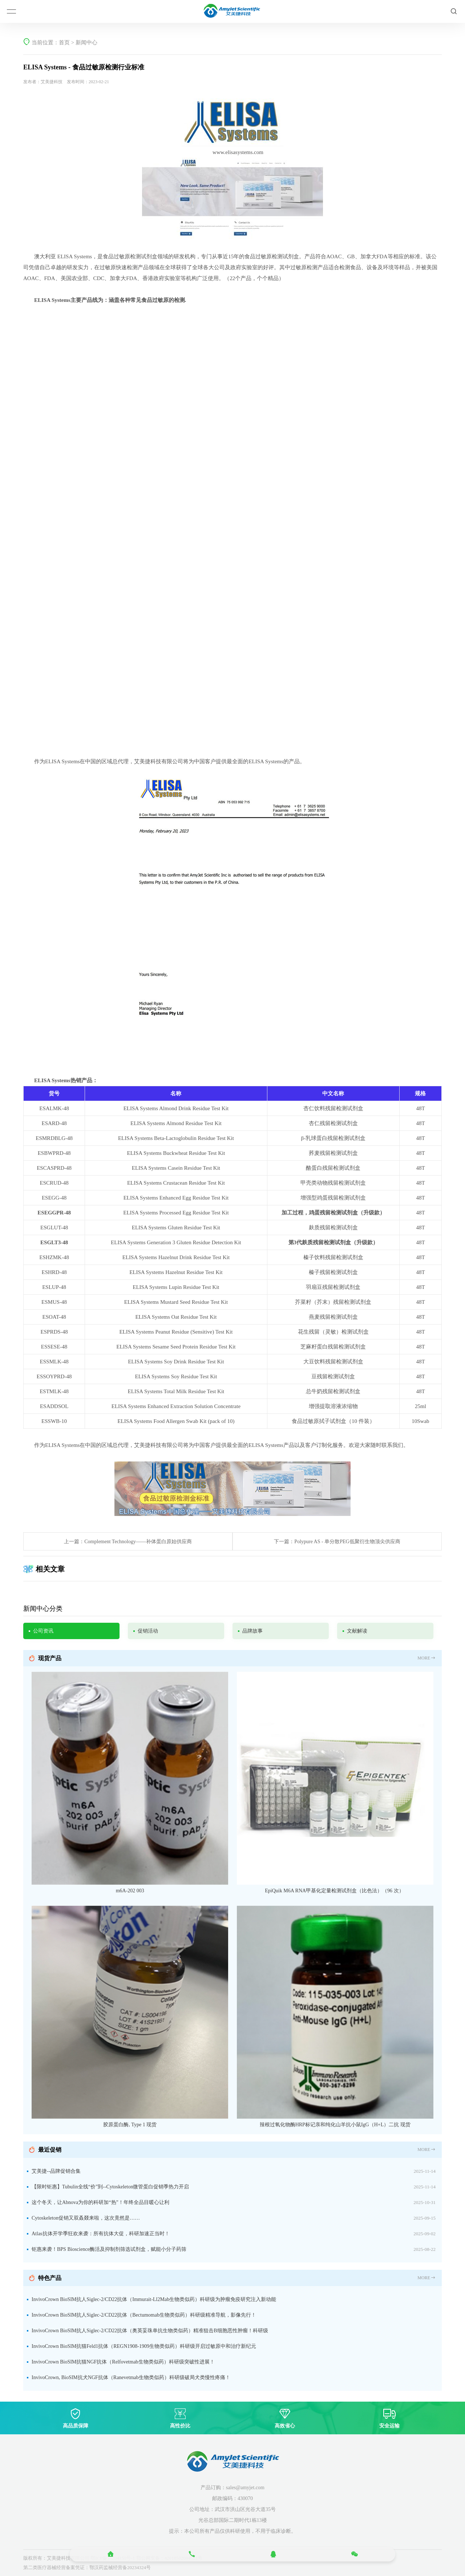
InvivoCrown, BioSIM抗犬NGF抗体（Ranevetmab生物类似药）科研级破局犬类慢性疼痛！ (131, 2377)
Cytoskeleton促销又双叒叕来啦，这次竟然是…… (86, 2218)
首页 (64, 42)
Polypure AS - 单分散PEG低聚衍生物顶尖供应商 (347, 1541)
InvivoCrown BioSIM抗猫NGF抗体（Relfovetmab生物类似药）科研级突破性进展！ (123, 2362)
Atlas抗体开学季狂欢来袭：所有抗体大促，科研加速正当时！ (101, 2233)
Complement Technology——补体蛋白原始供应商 (137, 1541)
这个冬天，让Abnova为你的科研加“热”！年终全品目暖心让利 (100, 2202)
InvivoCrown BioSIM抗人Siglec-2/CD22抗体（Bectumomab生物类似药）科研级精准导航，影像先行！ (144, 2315)
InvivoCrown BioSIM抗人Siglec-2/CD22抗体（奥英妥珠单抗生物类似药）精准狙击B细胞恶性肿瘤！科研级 (150, 2330)
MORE (426, 1658)
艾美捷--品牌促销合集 (56, 2171)
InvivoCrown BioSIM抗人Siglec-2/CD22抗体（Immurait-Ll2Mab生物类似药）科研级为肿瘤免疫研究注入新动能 (154, 2299)
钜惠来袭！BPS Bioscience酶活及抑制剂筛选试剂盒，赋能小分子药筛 (109, 2249)
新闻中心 (86, 42)
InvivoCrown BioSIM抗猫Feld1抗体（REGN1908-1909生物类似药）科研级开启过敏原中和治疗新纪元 (144, 2346)
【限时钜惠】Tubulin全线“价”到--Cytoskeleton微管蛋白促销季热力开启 (110, 2186)
